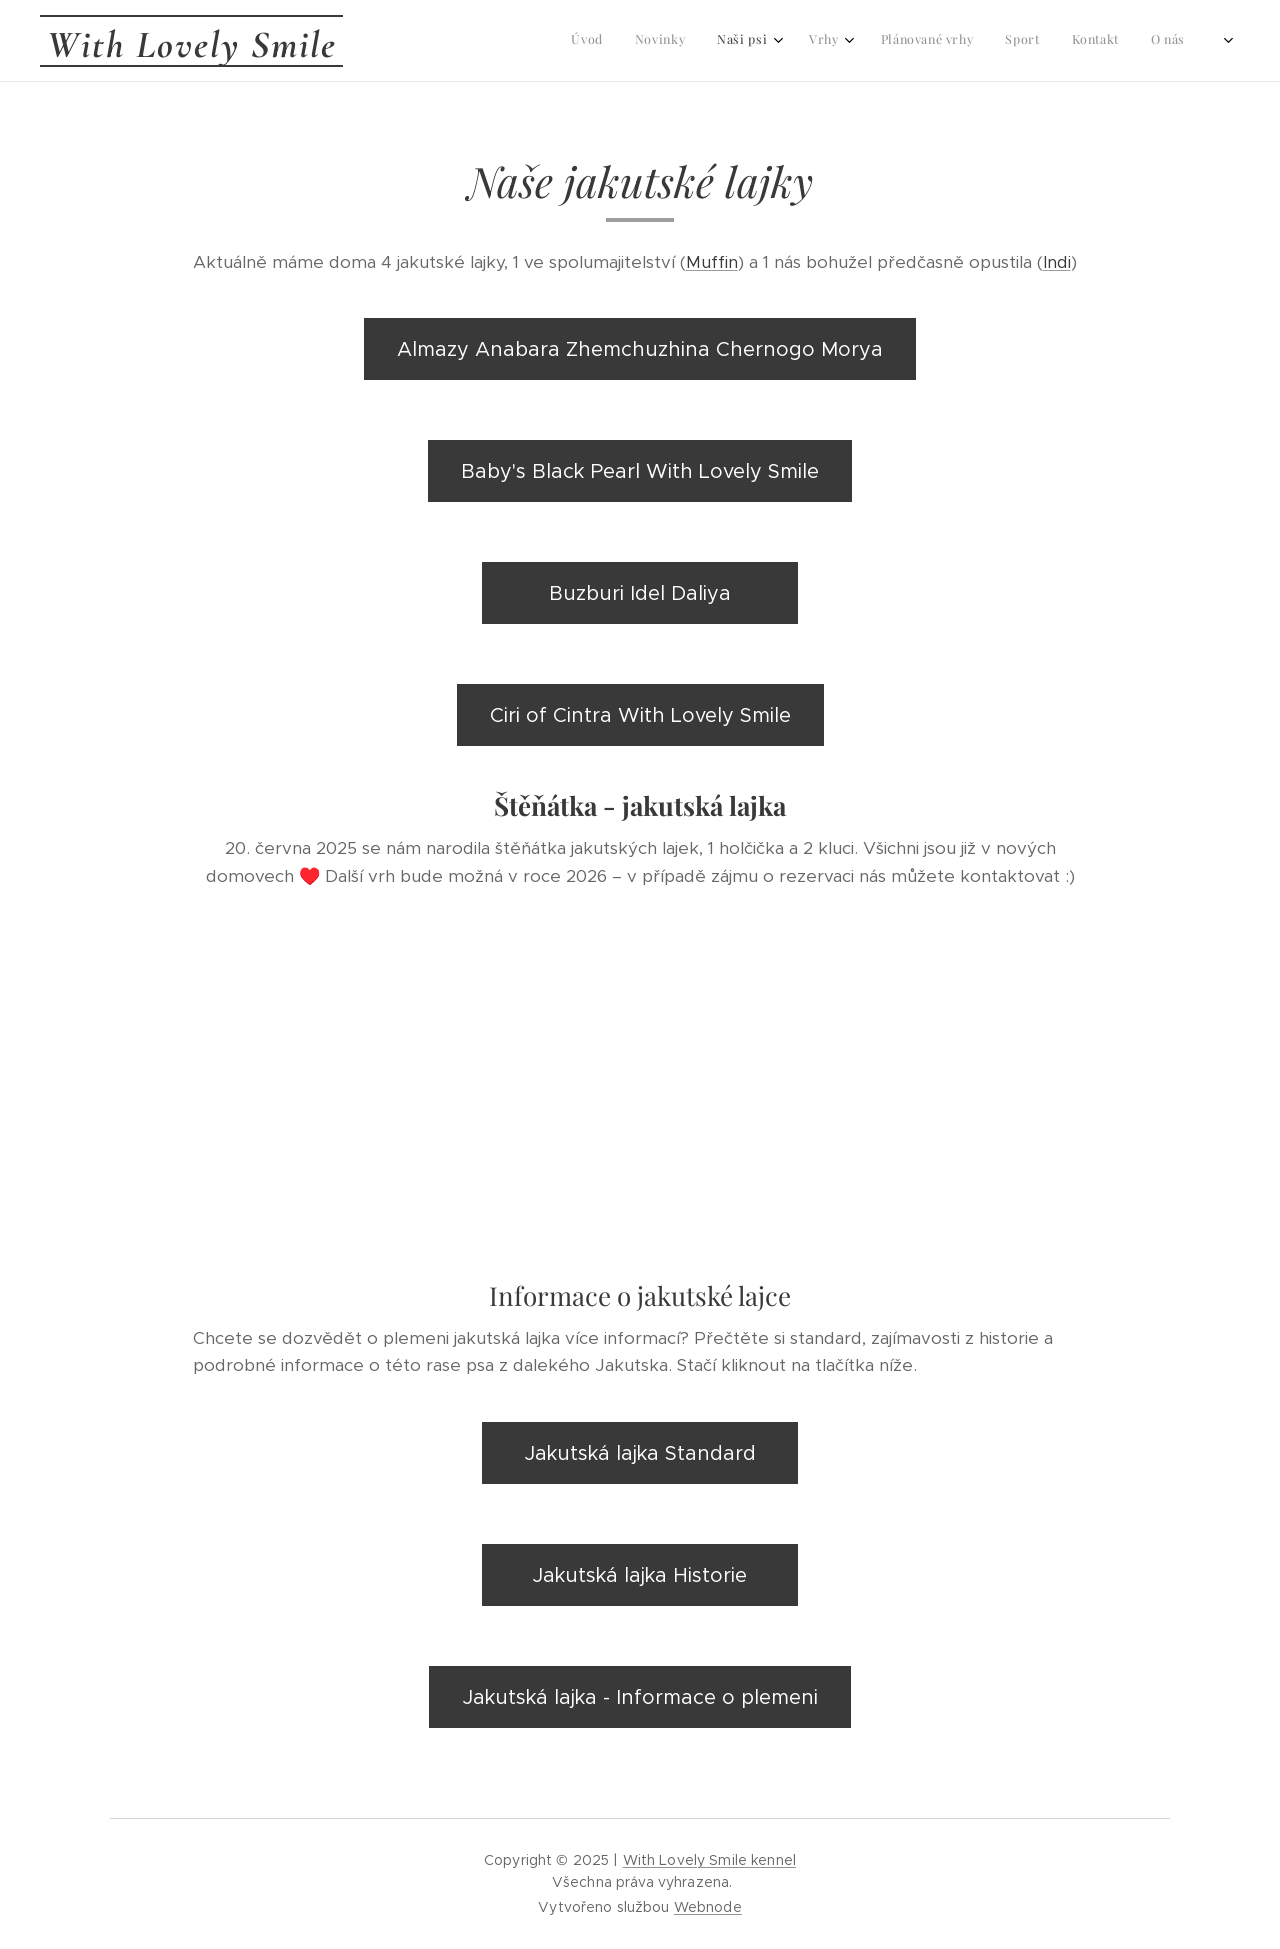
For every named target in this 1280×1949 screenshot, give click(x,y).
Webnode (708, 1907)
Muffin (712, 262)
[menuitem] (873, 41)
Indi (1057, 262)
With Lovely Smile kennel (709, 1860)
